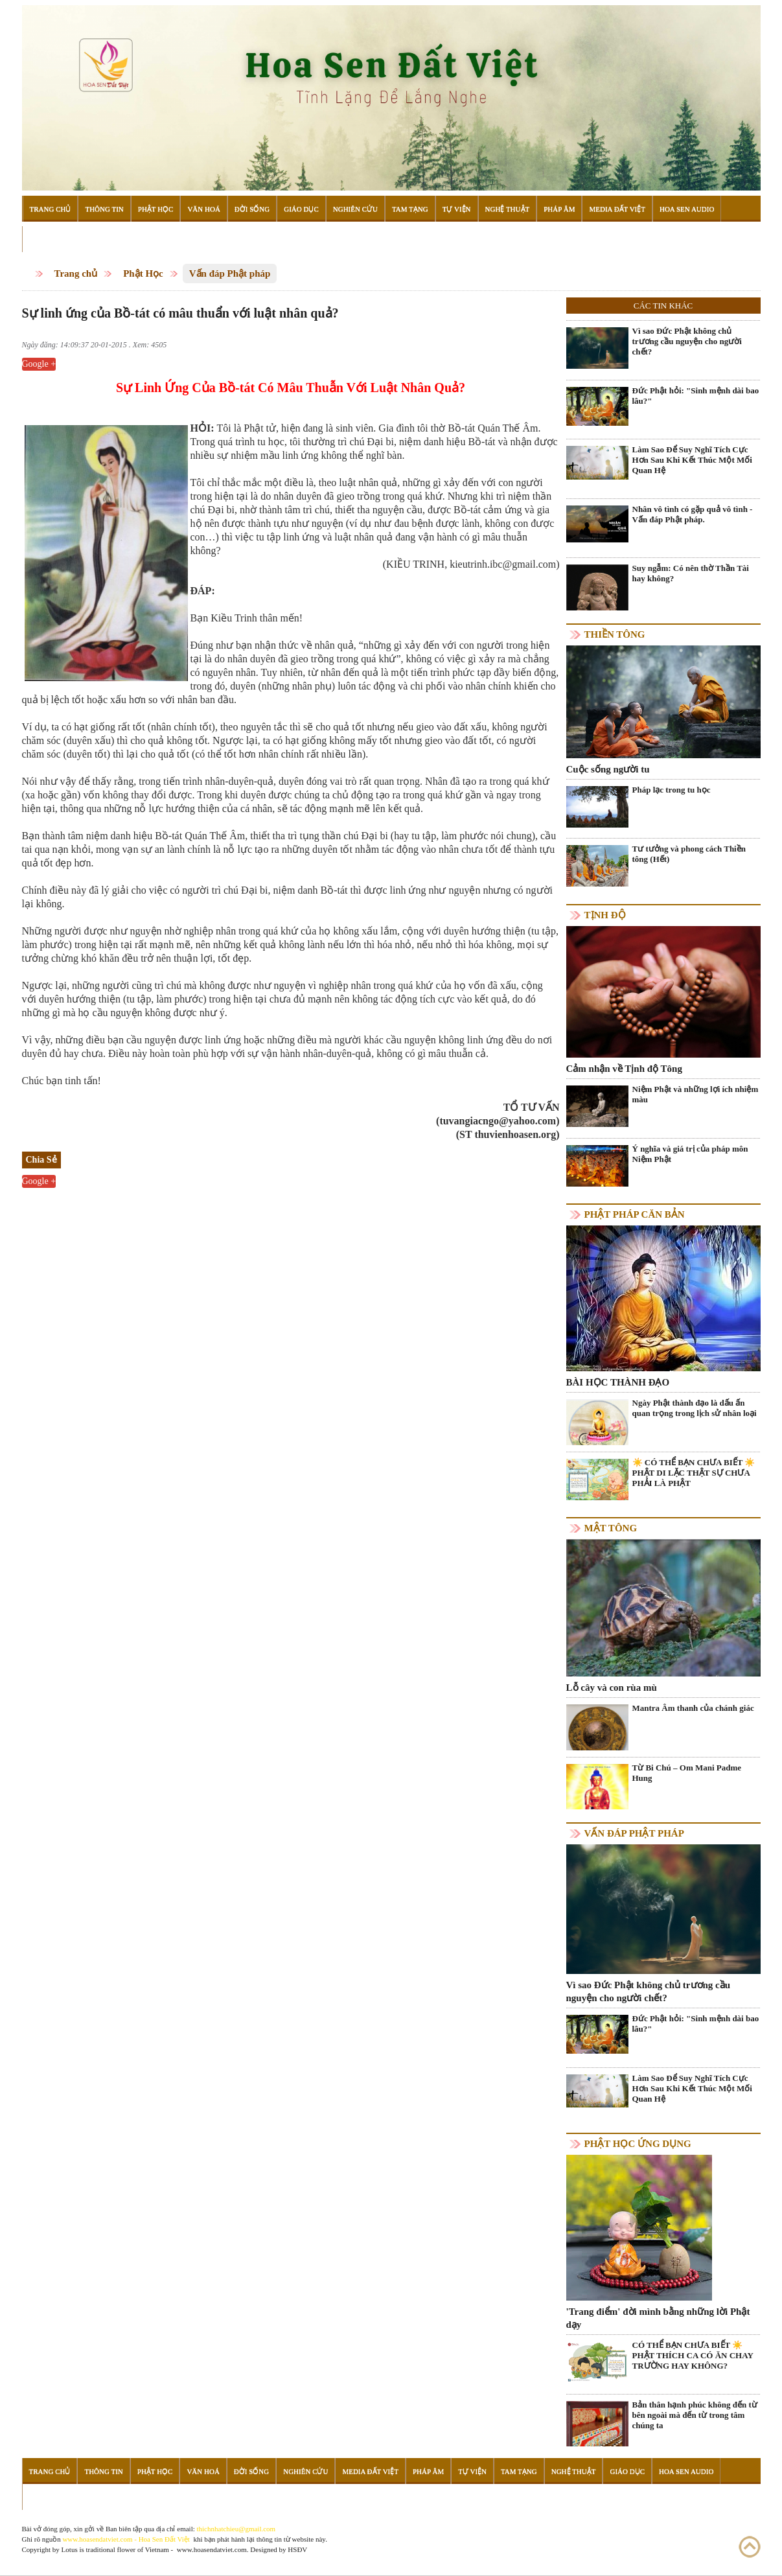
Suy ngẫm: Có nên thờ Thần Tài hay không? (690, 573)
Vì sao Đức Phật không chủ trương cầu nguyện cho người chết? (687, 341)
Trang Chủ (50, 209)
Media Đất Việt (617, 209)
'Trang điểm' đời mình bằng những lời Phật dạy (658, 2318)
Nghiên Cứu (355, 209)
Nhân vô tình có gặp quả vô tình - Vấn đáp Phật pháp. (692, 514)
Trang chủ (76, 273)
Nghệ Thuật (507, 209)
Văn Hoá (203, 209)
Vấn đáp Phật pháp (230, 273)
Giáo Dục (301, 209)
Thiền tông (614, 634)
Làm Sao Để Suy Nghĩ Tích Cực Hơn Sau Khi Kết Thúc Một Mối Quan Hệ (692, 460)
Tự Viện (457, 209)
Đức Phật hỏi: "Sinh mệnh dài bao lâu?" (695, 396)
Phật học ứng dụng (637, 2144)
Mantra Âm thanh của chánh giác (693, 1708)
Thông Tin (104, 209)
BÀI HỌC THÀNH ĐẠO (618, 1382)
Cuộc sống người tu (608, 769)
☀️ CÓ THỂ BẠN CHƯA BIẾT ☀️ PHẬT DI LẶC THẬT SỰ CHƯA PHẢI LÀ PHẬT (693, 1472)
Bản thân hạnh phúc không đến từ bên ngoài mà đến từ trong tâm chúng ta (694, 2415)
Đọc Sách (47, 239)
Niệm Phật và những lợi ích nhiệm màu (695, 1094)
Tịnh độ (605, 915)
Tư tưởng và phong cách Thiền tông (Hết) (689, 854)
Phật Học (156, 209)
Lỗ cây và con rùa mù (611, 1687)
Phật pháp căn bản (634, 1214)
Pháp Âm (559, 209)
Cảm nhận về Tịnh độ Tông (624, 1068)
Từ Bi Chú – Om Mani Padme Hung (687, 1773)
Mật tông (611, 1528)
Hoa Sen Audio (687, 209)
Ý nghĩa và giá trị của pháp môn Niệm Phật (690, 1154)
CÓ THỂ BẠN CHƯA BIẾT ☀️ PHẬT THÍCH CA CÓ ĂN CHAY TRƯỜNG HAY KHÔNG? (692, 2355)
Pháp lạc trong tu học (671, 790)
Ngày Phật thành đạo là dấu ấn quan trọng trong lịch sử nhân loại (694, 1408)
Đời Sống (252, 209)
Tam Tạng (410, 209)
